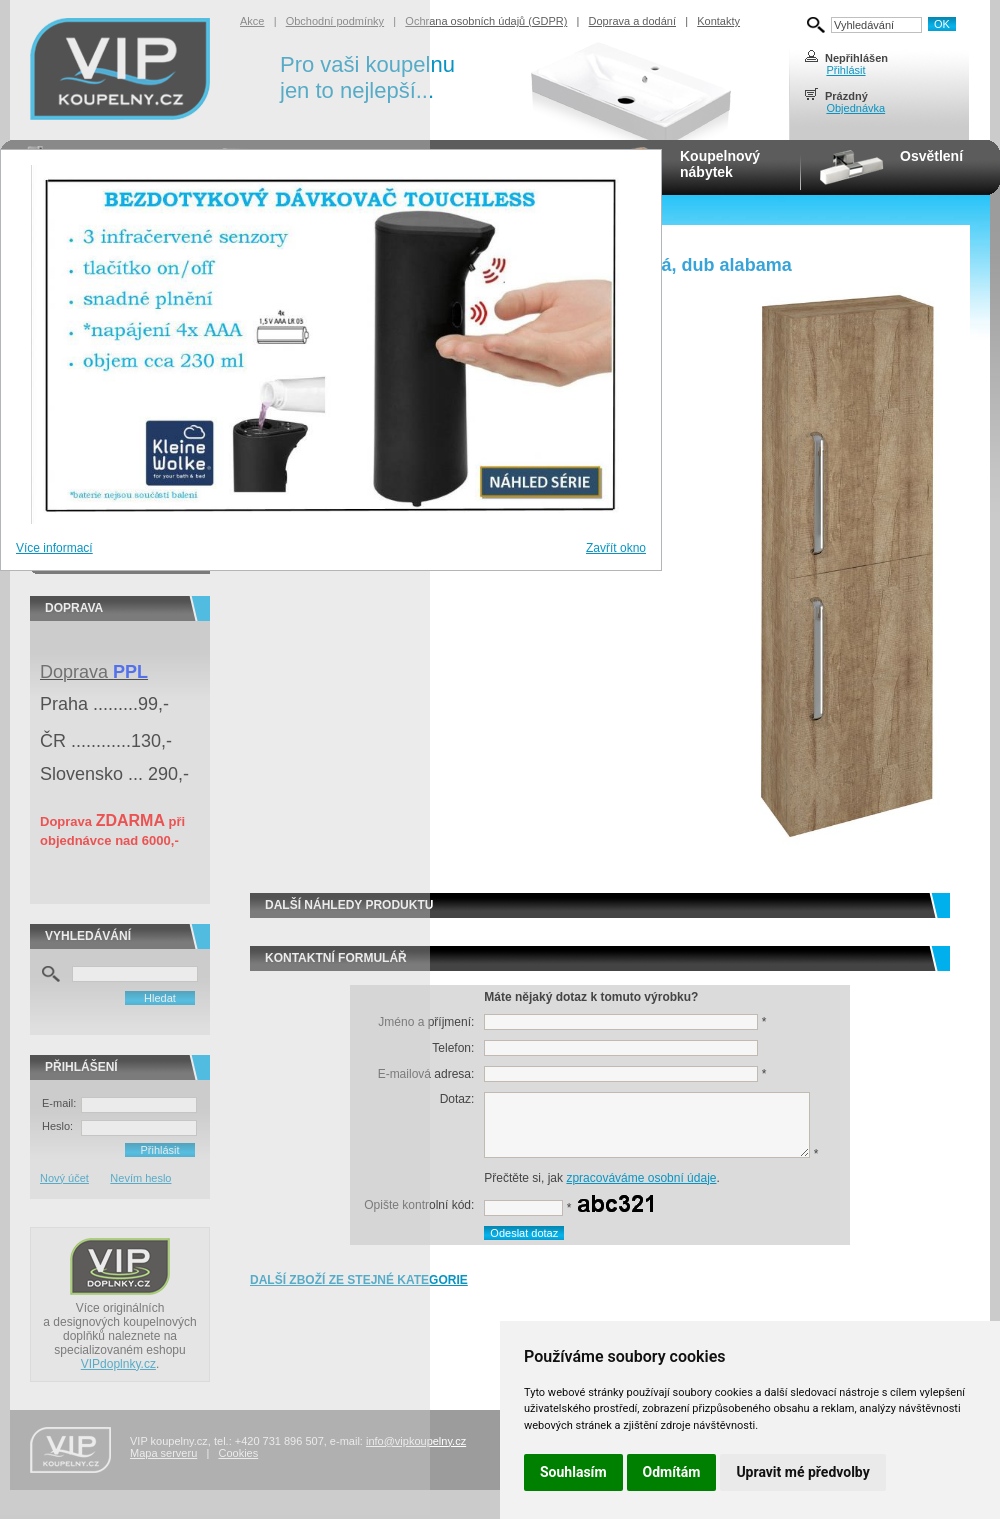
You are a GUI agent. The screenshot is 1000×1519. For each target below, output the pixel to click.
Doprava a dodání (632, 21)
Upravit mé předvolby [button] (802, 1472)
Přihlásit (845, 70)
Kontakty (718, 21)
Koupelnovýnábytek (720, 164)
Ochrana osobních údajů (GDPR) (486, 21)
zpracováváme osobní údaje (641, 1178)
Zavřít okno (616, 548)
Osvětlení (931, 156)
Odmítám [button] (672, 1472)
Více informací (54, 548)
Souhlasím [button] (573, 1472)
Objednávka (855, 108)
